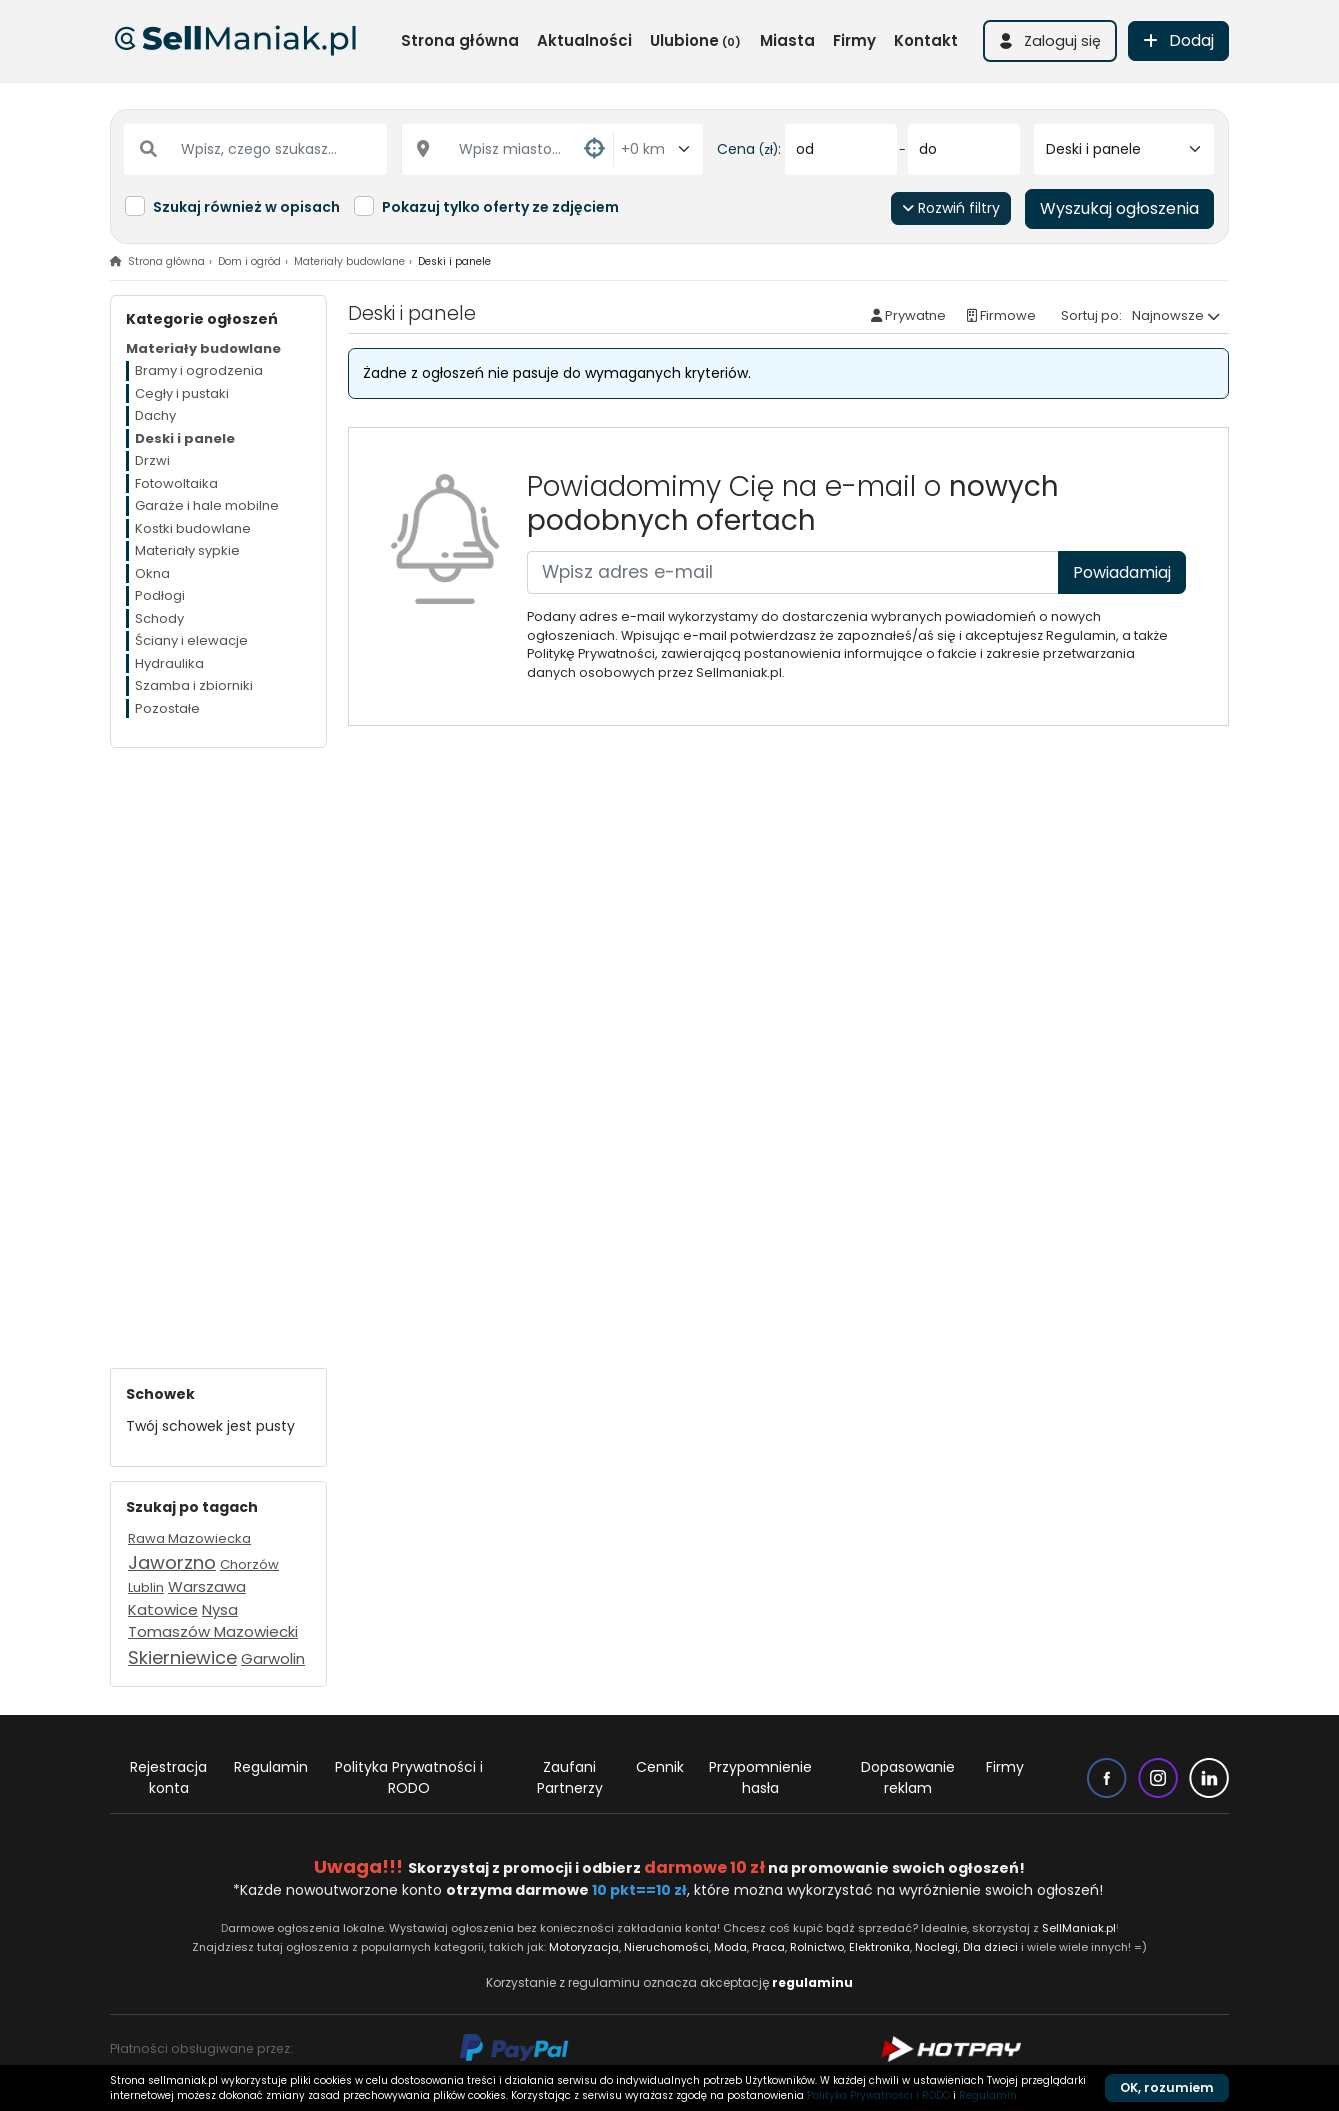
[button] (1050, 41)
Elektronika (879, 1947)
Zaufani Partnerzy (570, 1777)
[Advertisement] (218, 1048)
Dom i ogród (249, 261)
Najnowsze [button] (1168, 315)
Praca (768, 1947)
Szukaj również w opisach (246, 207)
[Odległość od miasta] (658, 149)
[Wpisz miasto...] (508, 149)
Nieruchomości (666, 1947)
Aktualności (584, 40)
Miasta (787, 40)
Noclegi (936, 1947)
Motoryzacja (584, 1947)
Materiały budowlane (349, 261)
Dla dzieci (990, 1947)
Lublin (146, 1587)
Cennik (660, 1767)
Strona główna (460, 40)
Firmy (854, 40)
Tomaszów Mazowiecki (213, 1631)
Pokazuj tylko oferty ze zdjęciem (500, 207)
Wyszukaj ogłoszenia (1119, 208)
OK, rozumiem (1167, 2087)
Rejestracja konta (168, 1777)
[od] (841, 149)
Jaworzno (172, 1562)
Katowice (163, 1609)
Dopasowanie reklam (908, 1777)
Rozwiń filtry (951, 208)
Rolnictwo (817, 1947)
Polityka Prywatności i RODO (409, 1777)
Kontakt (926, 40)
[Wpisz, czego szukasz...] (255, 149)
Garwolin (273, 1658)
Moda (731, 1947)
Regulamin (271, 1767)
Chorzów (249, 1564)
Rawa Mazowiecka (189, 1538)
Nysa (220, 1609)
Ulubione (695, 40)
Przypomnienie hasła (760, 1777)
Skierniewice (182, 1657)
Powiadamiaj (1122, 572)
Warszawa (207, 1586)
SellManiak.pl (1079, 1928)
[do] (964, 149)
